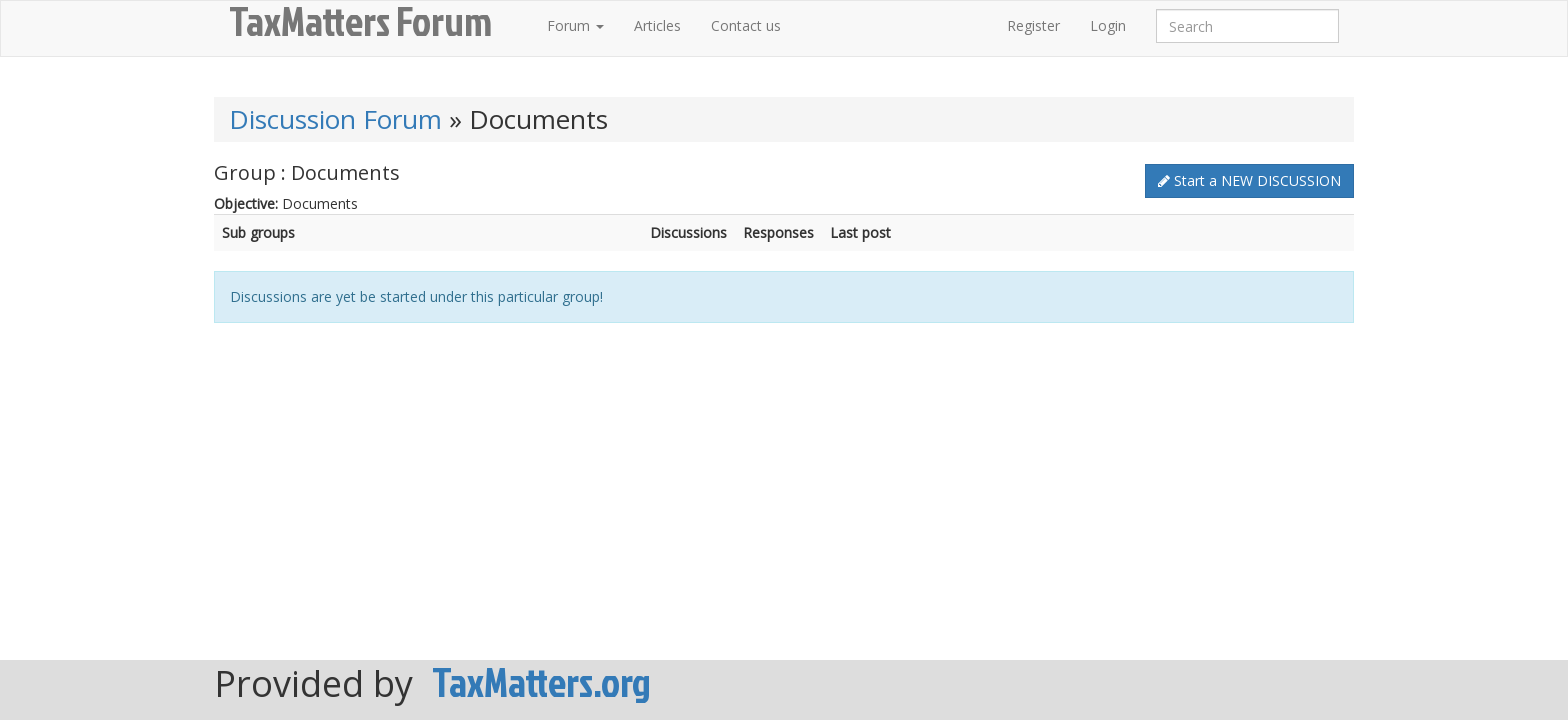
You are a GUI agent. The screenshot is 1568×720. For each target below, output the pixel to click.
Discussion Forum (335, 119)
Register (1033, 25)
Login (1108, 25)
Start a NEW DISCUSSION (1249, 180)
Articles (657, 25)
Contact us (746, 25)
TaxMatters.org (541, 682)
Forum (575, 25)
